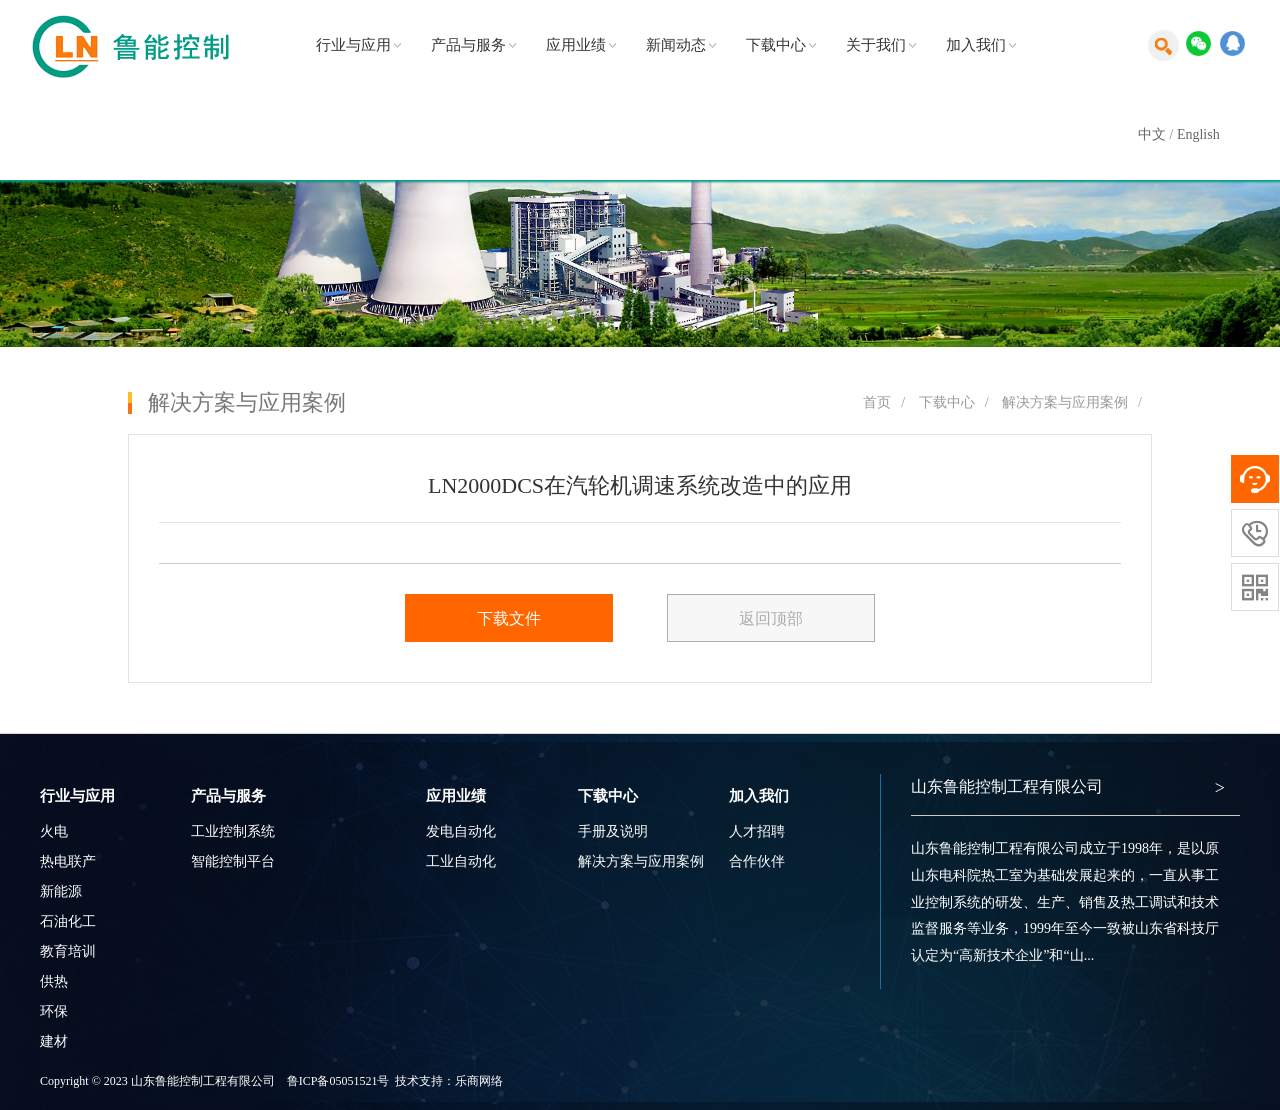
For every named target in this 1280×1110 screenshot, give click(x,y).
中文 (1152, 134)
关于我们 (876, 45)
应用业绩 (576, 45)
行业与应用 (353, 45)
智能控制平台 (233, 861)
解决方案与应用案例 (1065, 402)
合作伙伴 (757, 861)
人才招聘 (757, 831)
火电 (54, 831)
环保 (54, 1011)
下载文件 (509, 618)
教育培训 (68, 951)
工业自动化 (461, 861)
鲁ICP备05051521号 (338, 1081)
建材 (54, 1041)
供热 (54, 981)
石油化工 (68, 921)
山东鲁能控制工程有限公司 (1007, 786)
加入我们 (976, 45)
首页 (877, 402)
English (1198, 134)
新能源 (61, 891)
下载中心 (776, 45)
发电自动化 (461, 831)
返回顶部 (771, 618)
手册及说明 (613, 831)
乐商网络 (479, 1081)
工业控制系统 (233, 831)
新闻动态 (676, 45)
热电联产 (68, 861)
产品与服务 (468, 45)
